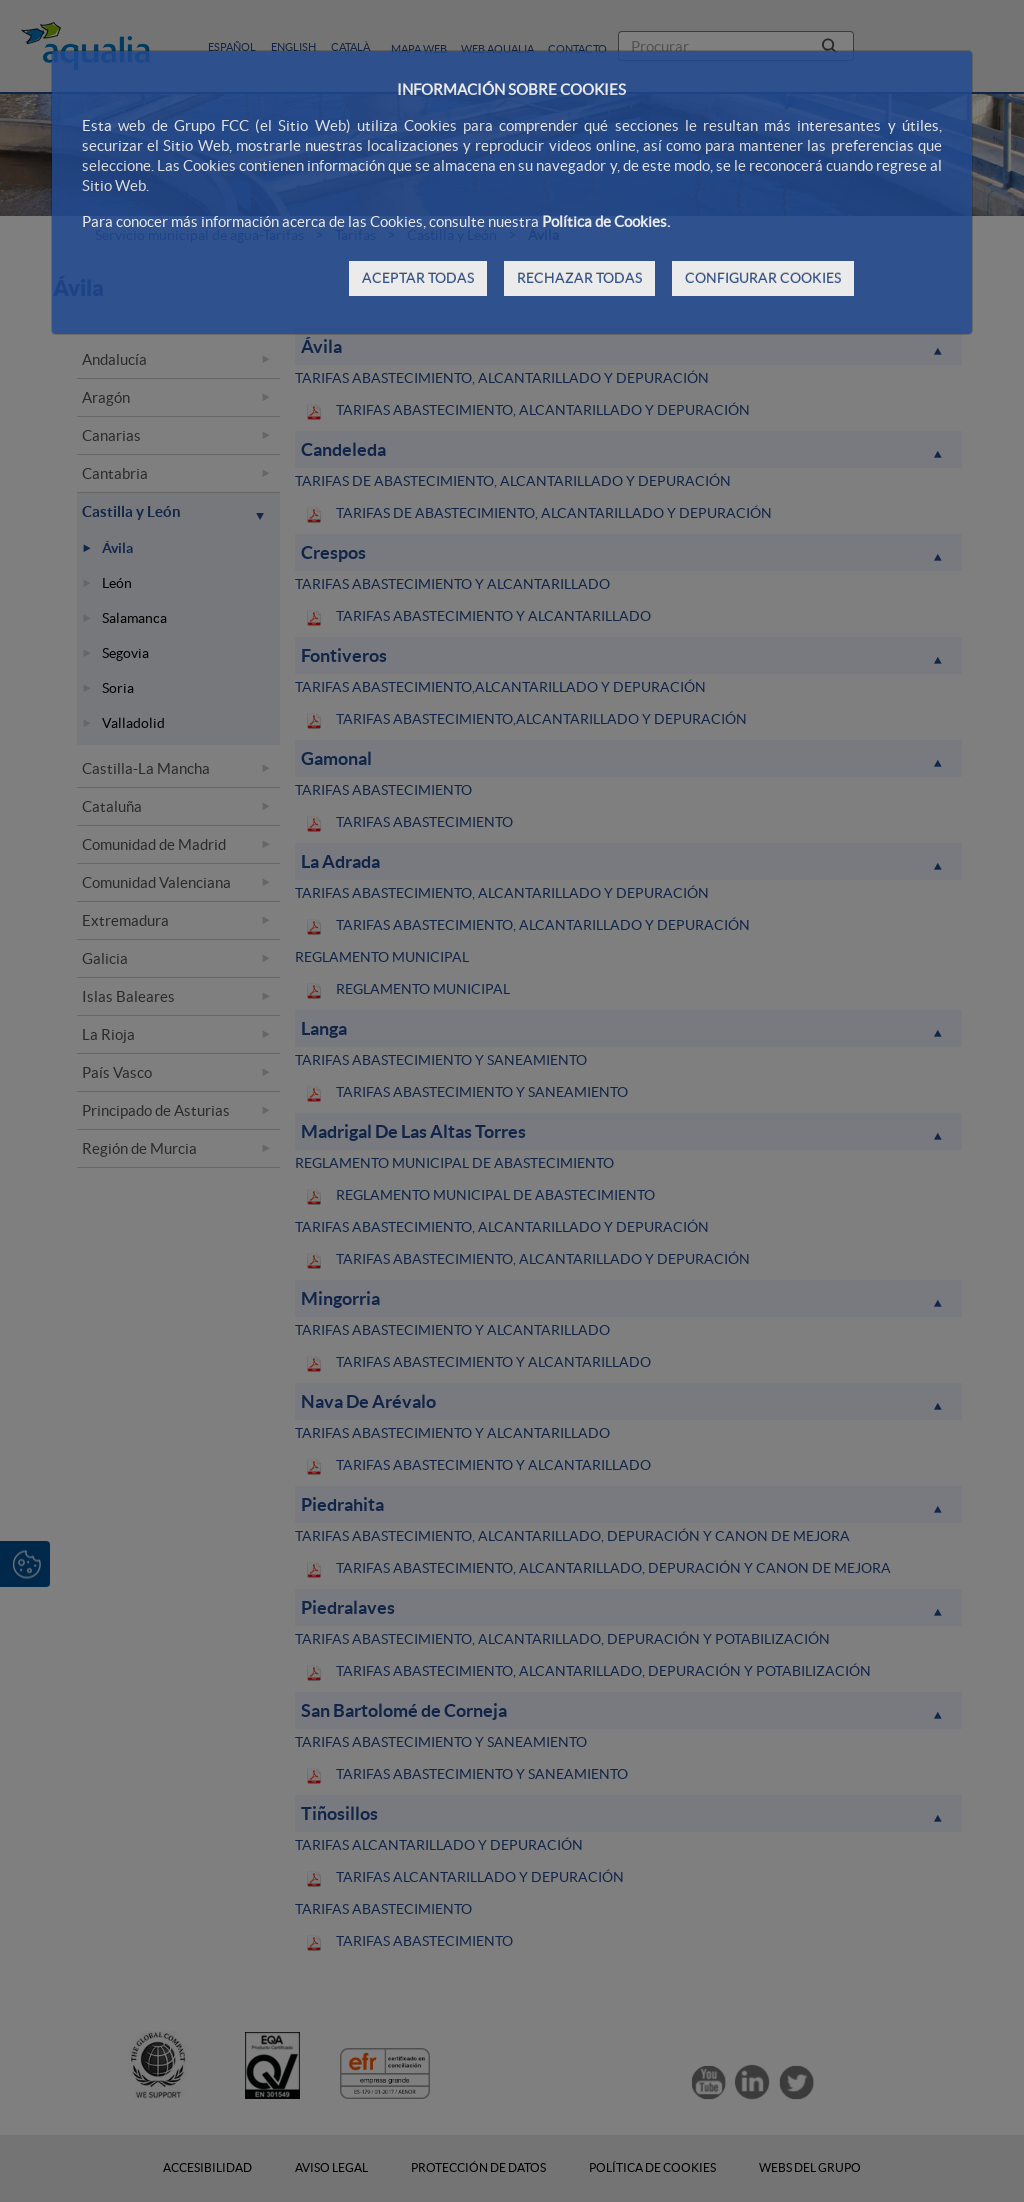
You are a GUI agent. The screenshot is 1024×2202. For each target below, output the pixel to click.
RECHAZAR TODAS (579, 278)
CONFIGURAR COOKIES (763, 278)
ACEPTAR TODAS (418, 278)
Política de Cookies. (606, 221)
